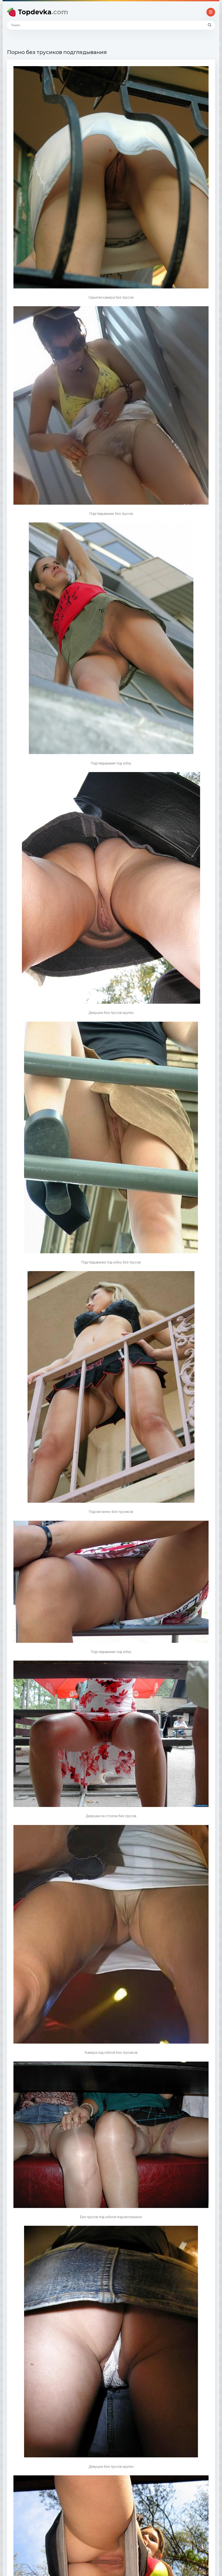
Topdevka (43, 12)
